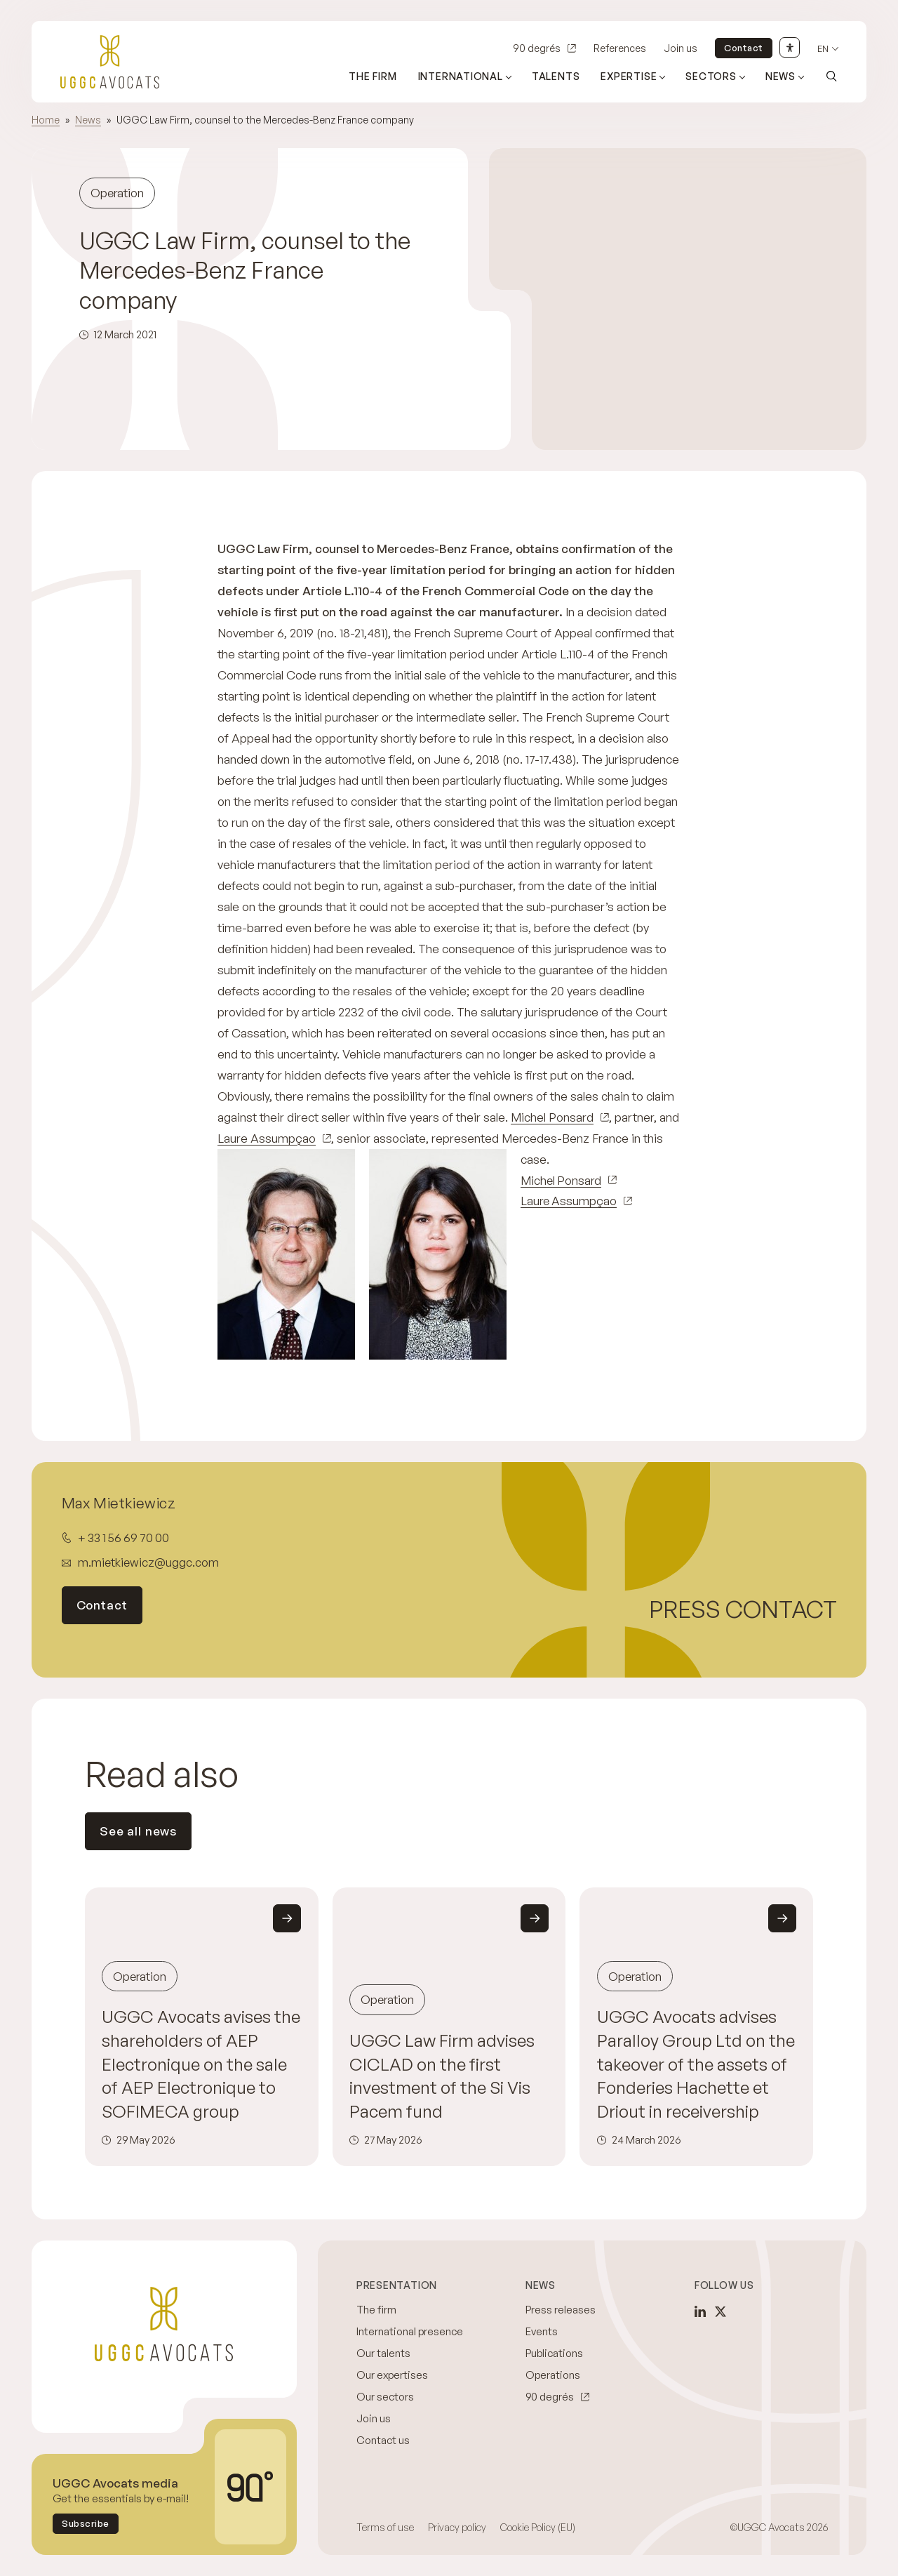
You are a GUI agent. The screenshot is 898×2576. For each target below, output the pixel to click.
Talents (556, 76)
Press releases (560, 2309)
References (620, 48)
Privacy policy (457, 2527)
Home (46, 120)
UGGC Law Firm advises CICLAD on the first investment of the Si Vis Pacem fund (442, 2076)
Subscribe (85, 2523)
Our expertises (392, 2375)
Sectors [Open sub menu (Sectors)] (711, 76)
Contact (743, 47)
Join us (680, 48)
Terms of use (385, 2527)
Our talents (383, 2353)
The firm (372, 76)
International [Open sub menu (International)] (460, 76)
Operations (552, 2375)
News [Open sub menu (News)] (780, 76)
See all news (138, 1831)
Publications (554, 2353)
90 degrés (537, 48)
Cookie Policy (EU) (537, 2527)
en (823, 49)
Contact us (383, 2440)
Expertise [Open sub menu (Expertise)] (629, 76)
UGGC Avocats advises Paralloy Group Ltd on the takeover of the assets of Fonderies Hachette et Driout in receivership (696, 2064)
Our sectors (385, 2396)
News (88, 120)
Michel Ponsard (552, 1117)
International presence (409, 2331)
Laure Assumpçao (266, 1138)
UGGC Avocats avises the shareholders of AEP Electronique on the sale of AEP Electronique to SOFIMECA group (201, 2064)
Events (541, 2331)
